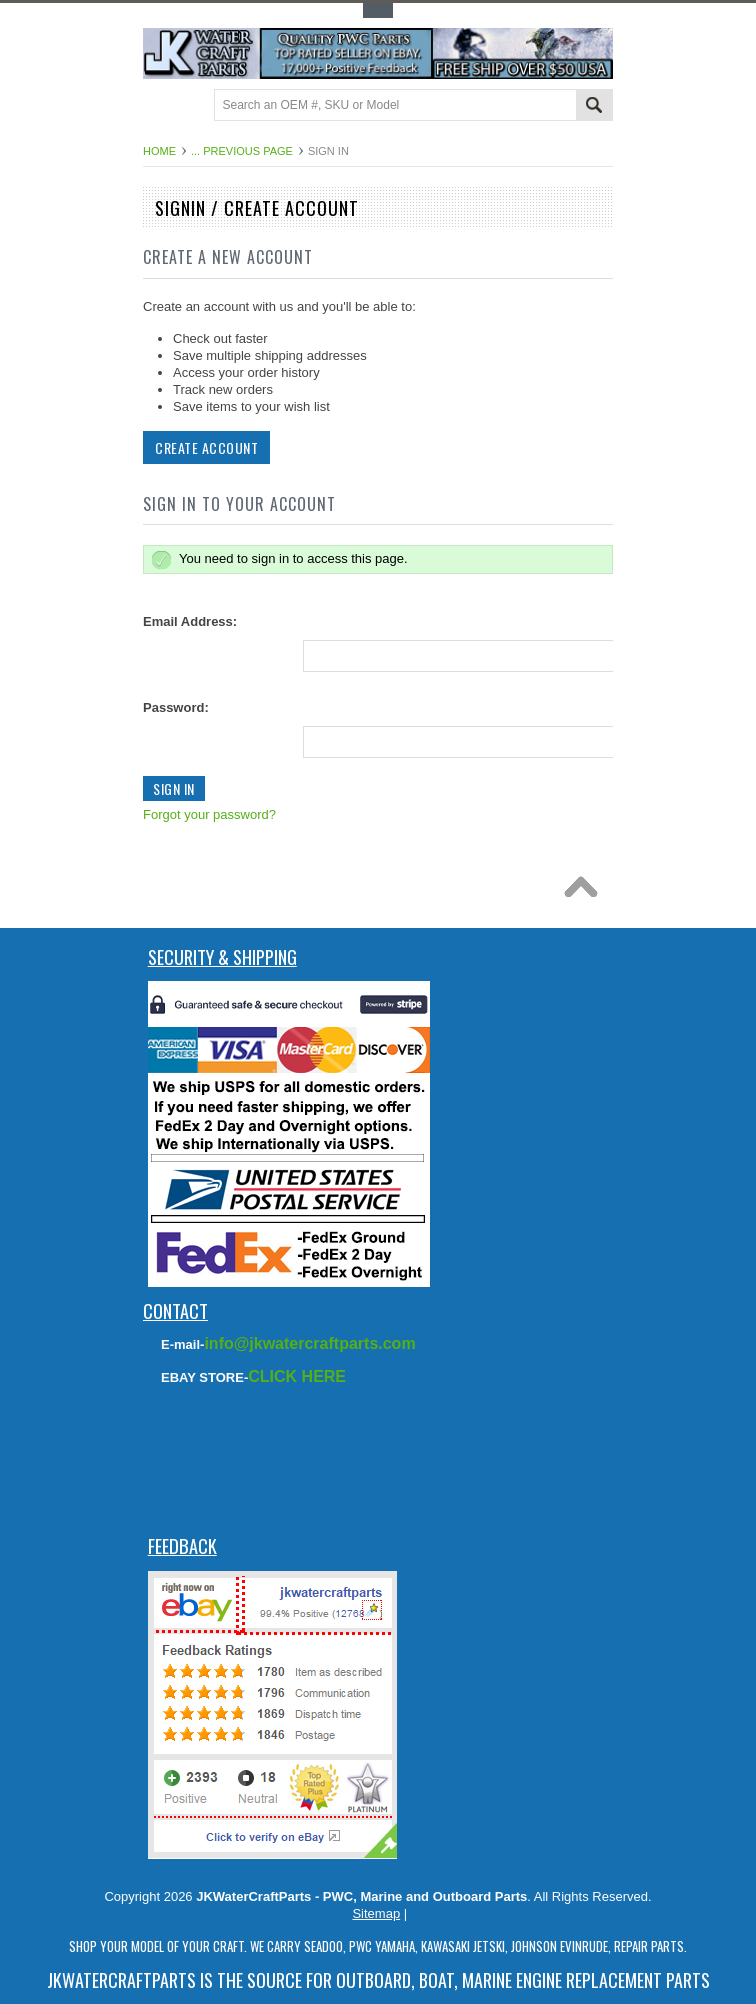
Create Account (204, 447)
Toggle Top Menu (378, 10)
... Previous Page (242, 151)
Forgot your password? (207, 814)
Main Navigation (160, 106)
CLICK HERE (297, 1376)
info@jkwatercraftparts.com (309, 1343)
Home (159, 151)
